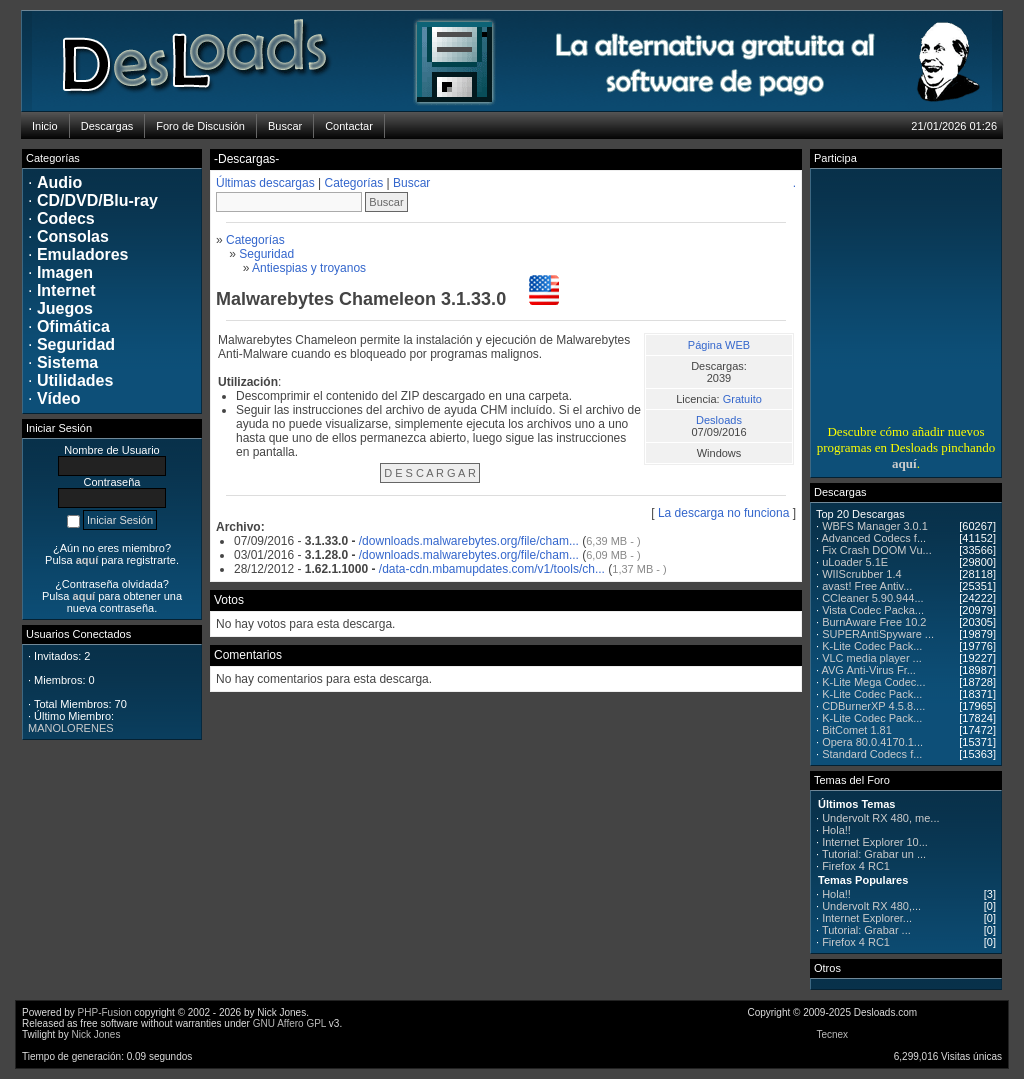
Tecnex (832, 1034)
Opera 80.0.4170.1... (872, 742)
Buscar (411, 183)
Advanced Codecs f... (874, 538)
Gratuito (742, 399)
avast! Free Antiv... (867, 586)
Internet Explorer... (867, 918)
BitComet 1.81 (857, 730)
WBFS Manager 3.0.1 (875, 526)
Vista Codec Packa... (873, 610)
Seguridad (266, 254)
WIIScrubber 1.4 (861, 574)
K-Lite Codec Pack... (872, 646)
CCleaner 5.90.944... (873, 598)
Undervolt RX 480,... (871, 906)
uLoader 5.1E (855, 562)
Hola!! (836, 830)
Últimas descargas (265, 183)
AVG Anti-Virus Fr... (869, 670)
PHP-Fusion (105, 1012)
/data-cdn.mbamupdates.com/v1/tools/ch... (492, 569)
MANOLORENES (71, 728)
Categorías (354, 183)
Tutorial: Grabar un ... (874, 854)
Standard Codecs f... (872, 754)
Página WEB (719, 345)
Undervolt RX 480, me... (880, 818)
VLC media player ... (872, 658)
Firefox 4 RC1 (856, 866)
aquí (904, 463)
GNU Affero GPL (289, 1023)
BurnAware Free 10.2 (874, 622)
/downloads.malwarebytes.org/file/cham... (469, 541)
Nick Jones (95, 1034)
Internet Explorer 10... (875, 842)
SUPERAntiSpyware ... (878, 634)
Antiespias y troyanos (309, 268)
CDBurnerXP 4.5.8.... (873, 706)
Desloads (719, 420)
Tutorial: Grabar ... (866, 930)
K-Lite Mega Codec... (873, 682)
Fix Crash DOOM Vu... (877, 550)
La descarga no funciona (723, 513)
